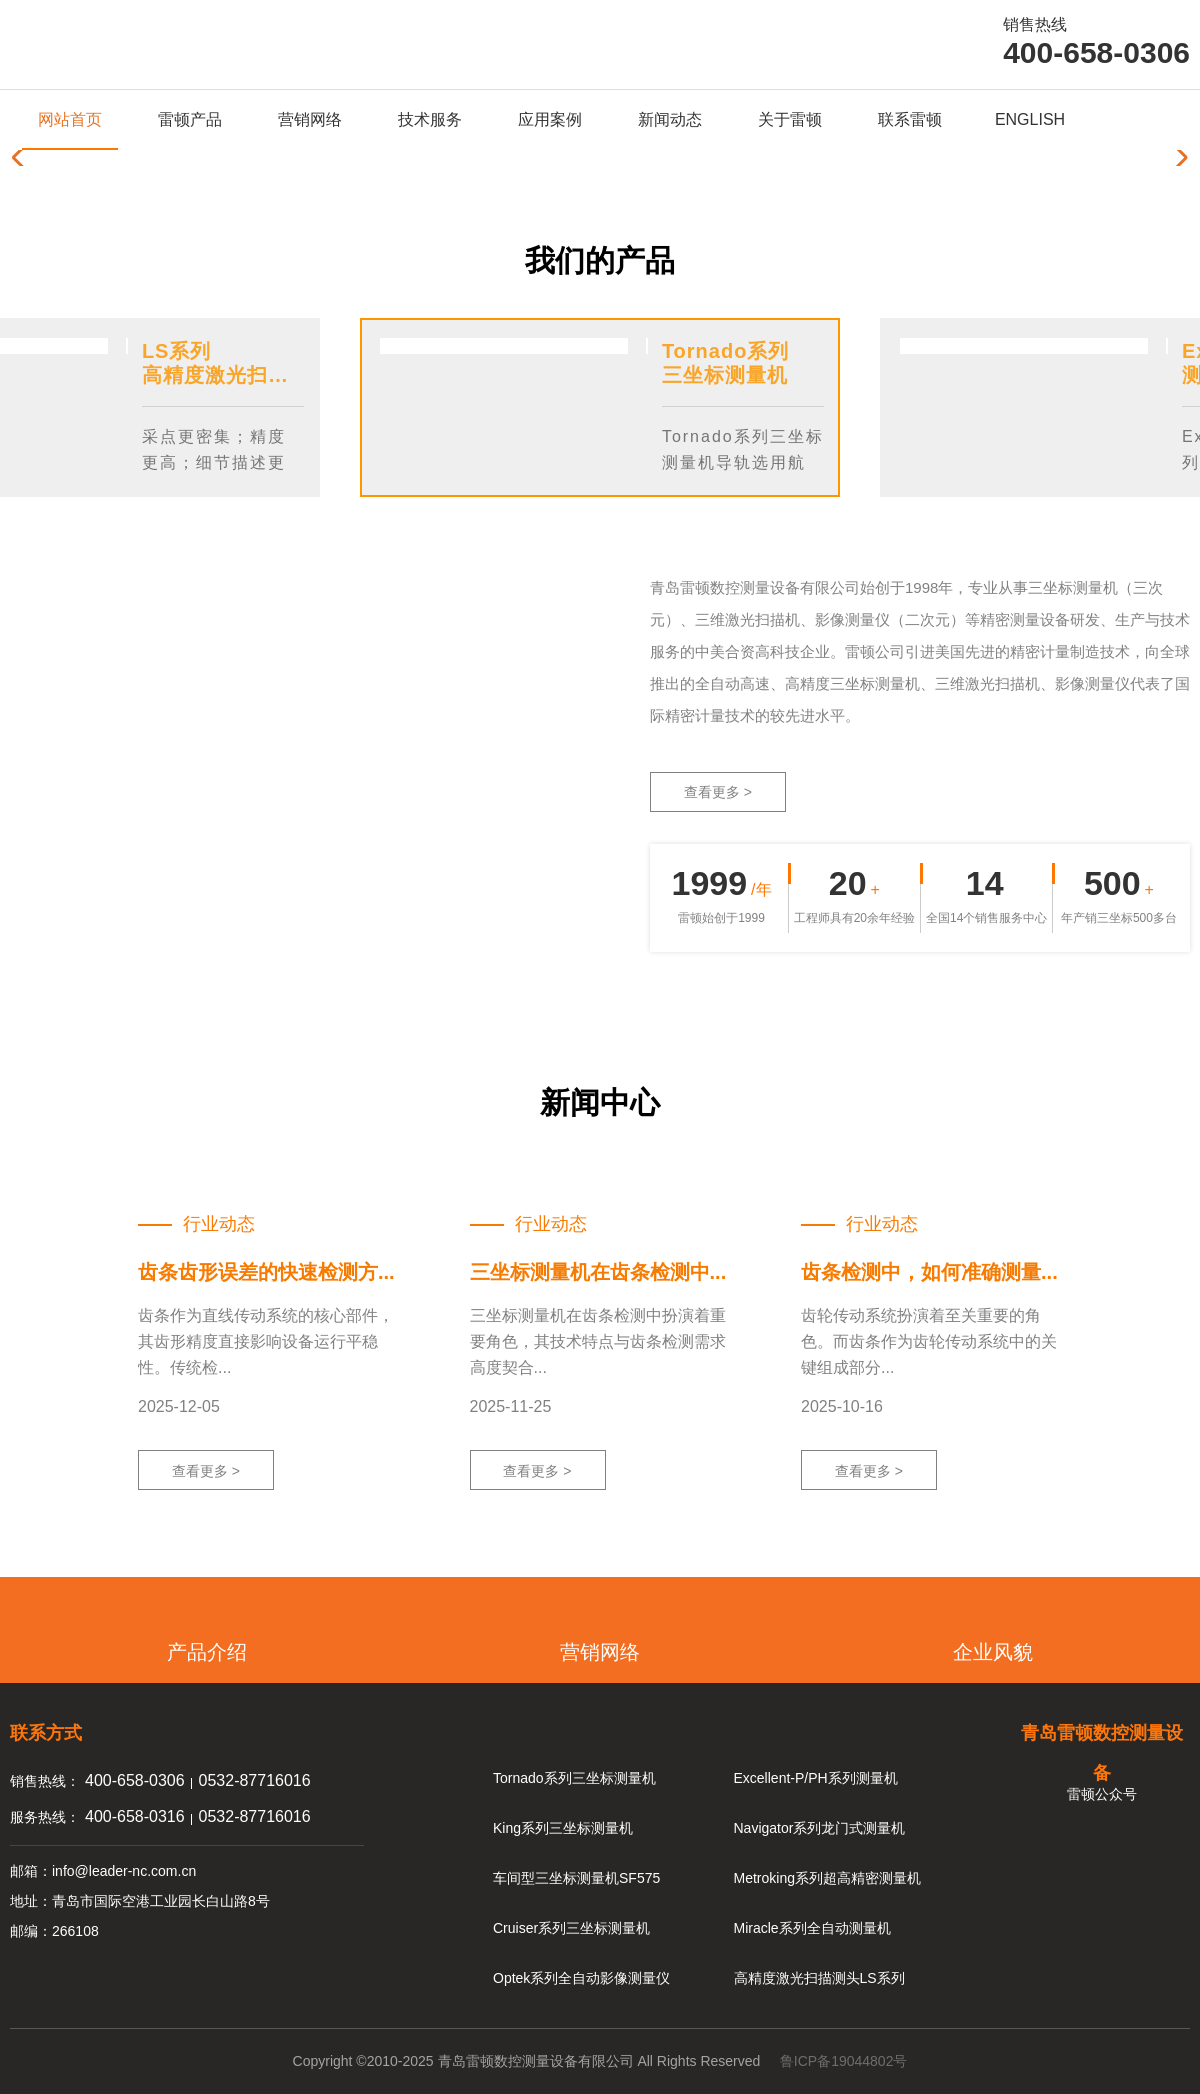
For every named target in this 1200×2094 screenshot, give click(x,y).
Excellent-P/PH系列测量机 (816, 1778)
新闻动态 (670, 119)
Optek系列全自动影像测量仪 (581, 1978)
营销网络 (310, 119)
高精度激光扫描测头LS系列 (819, 1978)
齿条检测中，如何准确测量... (929, 1272)
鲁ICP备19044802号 (844, 2061)
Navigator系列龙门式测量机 (820, 1828)
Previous (675, 466)
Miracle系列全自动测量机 (812, 1928)
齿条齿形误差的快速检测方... (266, 1272)
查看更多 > (718, 792)
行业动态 (219, 1224)
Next (723, 466)
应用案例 (550, 119)
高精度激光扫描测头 (236, 375)
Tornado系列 (726, 351)
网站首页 (70, 119)
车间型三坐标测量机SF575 (576, 1878)
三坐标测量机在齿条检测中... (598, 1272)
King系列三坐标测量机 (563, 1828)
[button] (1176, 158)
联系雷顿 (910, 119)
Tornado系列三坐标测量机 (574, 1778)
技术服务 (430, 119)
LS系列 (177, 351)
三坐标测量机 (725, 375)
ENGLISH (1030, 119)
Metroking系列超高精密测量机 (827, 1878)
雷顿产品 (190, 119)
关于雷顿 (790, 119)
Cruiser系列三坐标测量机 (571, 1928)
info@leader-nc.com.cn (124, 1871)
